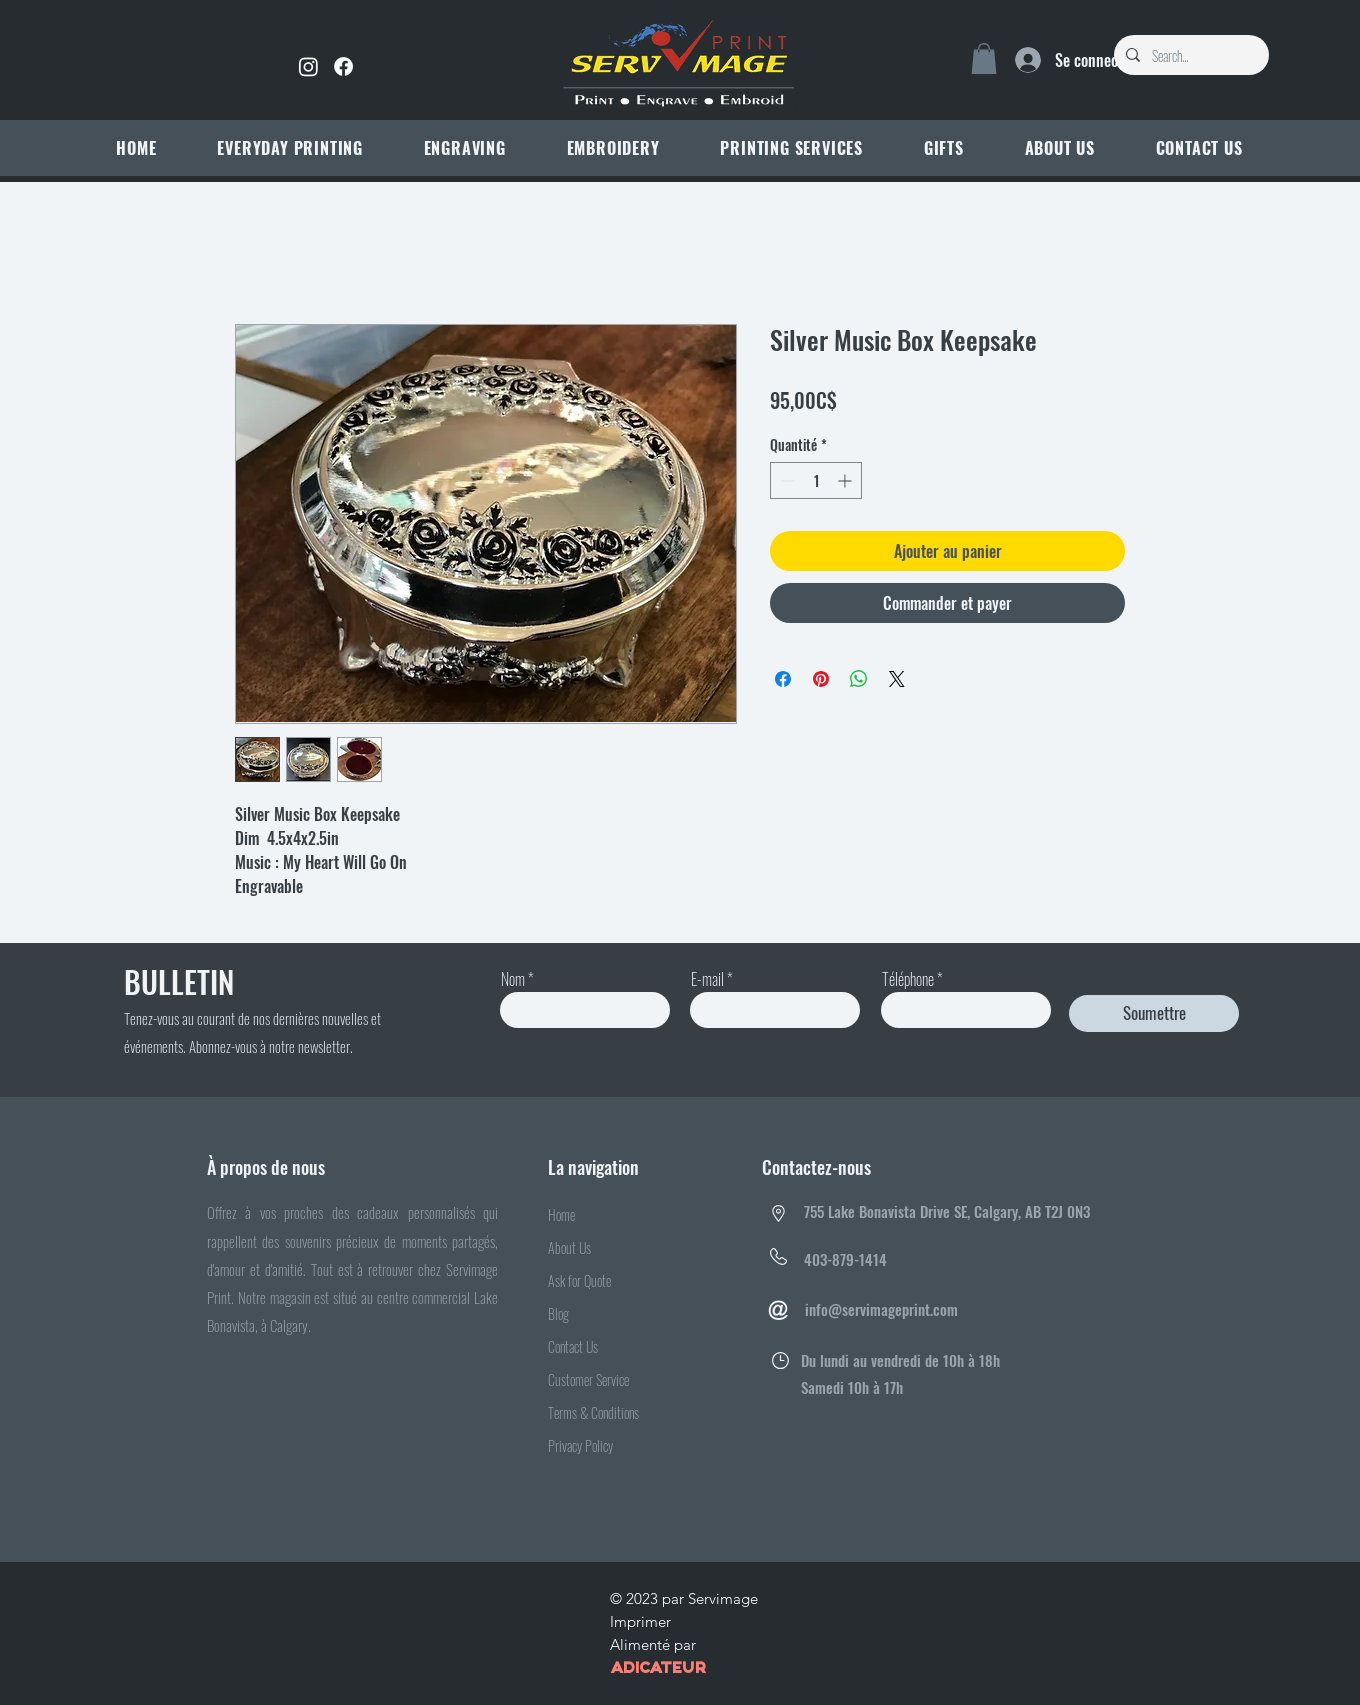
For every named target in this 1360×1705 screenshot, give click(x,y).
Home (561, 1214)
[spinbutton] (816, 480)
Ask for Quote (579, 1280)
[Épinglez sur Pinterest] (821, 679)
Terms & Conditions (593, 1412)
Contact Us (573, 1346)
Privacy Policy (580, 1445)
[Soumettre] (1154, 1013)
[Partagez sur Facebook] (783, 679)
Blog (558, 1313)
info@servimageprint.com (881, 1309)
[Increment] (846, 480)
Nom (513, 979)
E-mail (707, 979)
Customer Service (588, 1379)
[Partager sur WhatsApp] (859, 679)
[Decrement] (785, 480)
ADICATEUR (658, 1669)
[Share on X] (897, 679)
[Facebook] (343, 66)
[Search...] (1189, 56)
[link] (984, 58)
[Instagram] (308, 66)
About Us (569, 1247)
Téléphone (908, 979)
